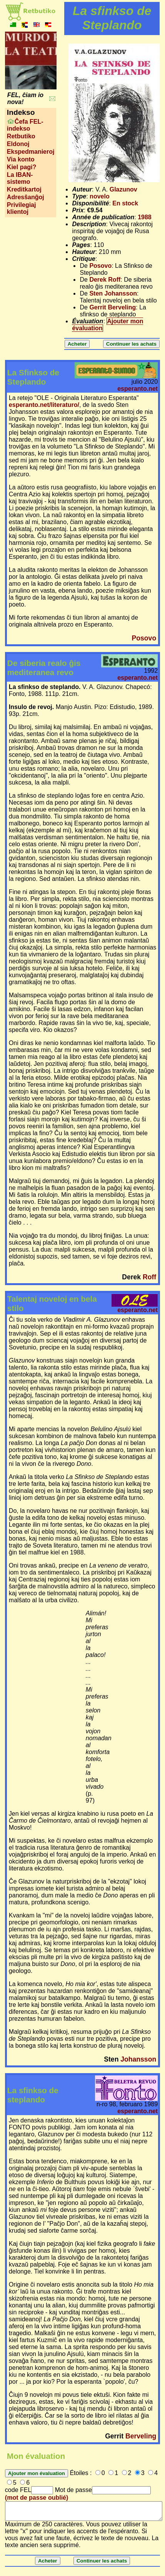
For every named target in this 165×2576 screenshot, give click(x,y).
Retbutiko (21, 136)
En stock (125, 203)
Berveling (140, 2436)
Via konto (21, 159)
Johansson (138, 2059)
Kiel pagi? (21, 167)
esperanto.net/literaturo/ (44, 405)
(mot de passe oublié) (36, 2497)
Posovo (100, 265)
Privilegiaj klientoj (21, 208)
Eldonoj (18, 144)
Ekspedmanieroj (31, 151)
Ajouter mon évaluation (107, 324)
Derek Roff (104, 279)
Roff (149, 1277)
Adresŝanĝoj (25, 197)
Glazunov (123, 189)
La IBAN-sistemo (20, 178)
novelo (100, 196)
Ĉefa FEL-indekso (25, 125)
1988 (145, 217)
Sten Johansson (113, 293)
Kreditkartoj (24, 189)
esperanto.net (137, 388)
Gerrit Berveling (112, 307)
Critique (83, 258)
